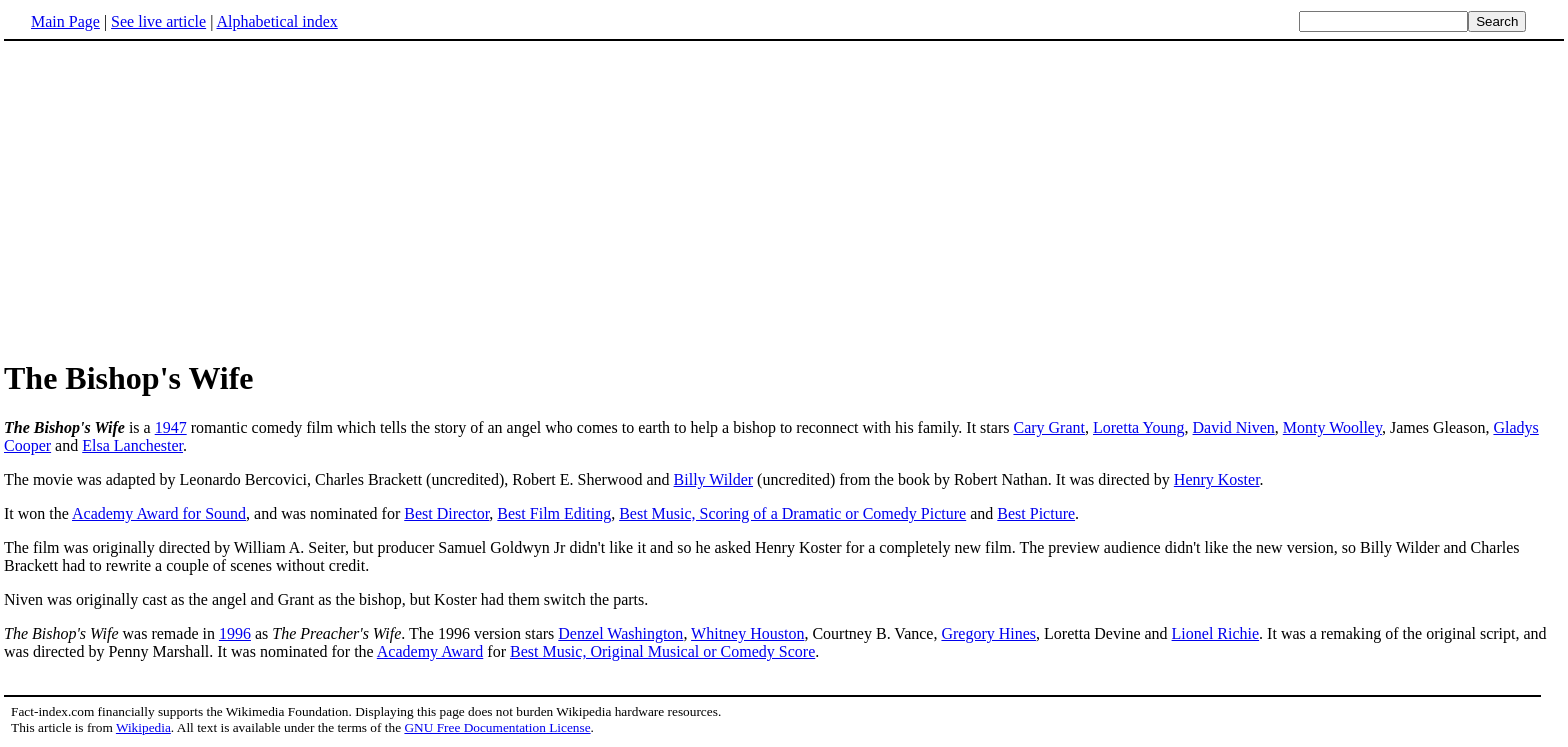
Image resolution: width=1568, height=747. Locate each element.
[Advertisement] (784, 199)
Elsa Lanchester (132, 445)
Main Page (65, 21)
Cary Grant (1049, 427)
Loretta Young (1139, 427)
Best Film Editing (554, 513)
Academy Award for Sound (159, 513)
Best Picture (1036, 513)
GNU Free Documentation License (497, 727)
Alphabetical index (276, 21)
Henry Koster (1217, 479)
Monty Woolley (1332, 427)
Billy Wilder (714, 479)
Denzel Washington (620, 633)
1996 (235, 633)
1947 (171, 427)
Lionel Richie (1216, 633)
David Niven (1234, 427)
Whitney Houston (747, 633)
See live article (158, 21)
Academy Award (430, 651)
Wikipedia (143, 727)
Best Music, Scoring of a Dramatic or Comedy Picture (792, 513)
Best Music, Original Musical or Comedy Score (662, 651)
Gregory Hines (988, 633)
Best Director (446, 513)
